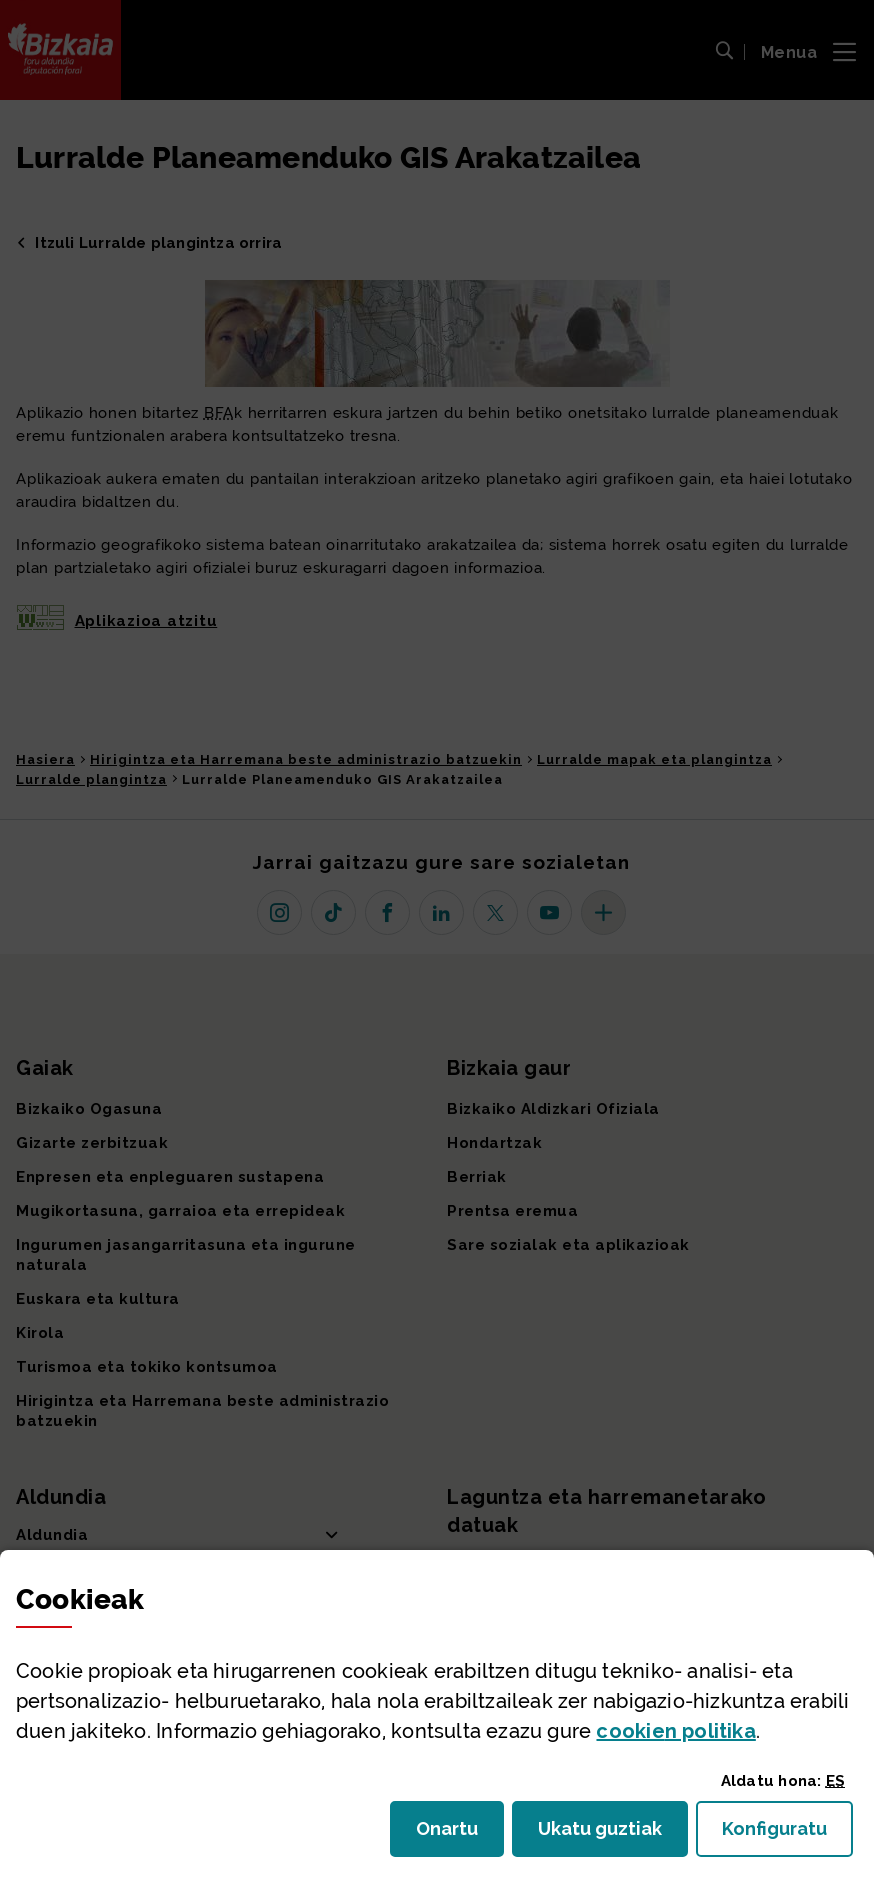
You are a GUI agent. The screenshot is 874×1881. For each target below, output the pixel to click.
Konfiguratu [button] (787, 1834)
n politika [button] (675, 1731)
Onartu (460, 1834)
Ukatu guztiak (606, 1834)
